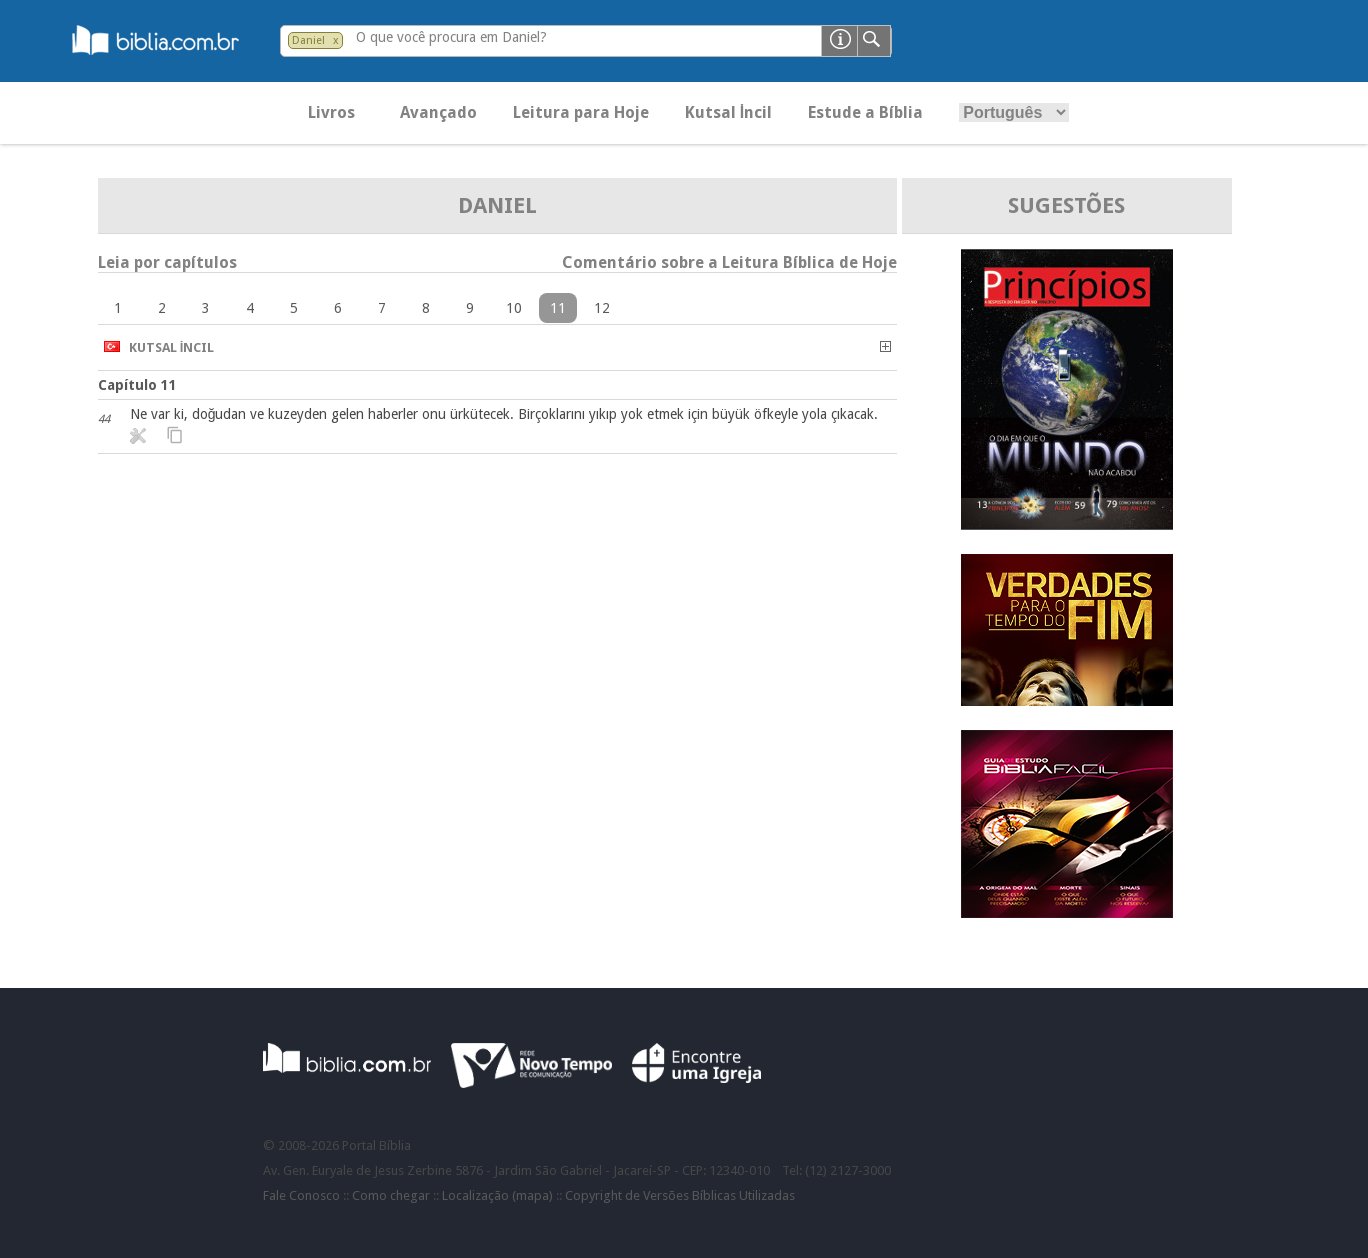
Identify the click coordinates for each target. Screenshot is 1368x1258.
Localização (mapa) (497, 1195)
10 (514, 308)
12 (602, 308)
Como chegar (391, 1195)
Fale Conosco (301, 1195)
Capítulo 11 (137, 385)
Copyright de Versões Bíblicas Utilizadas (680, 1195)
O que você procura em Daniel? (451, 37)
